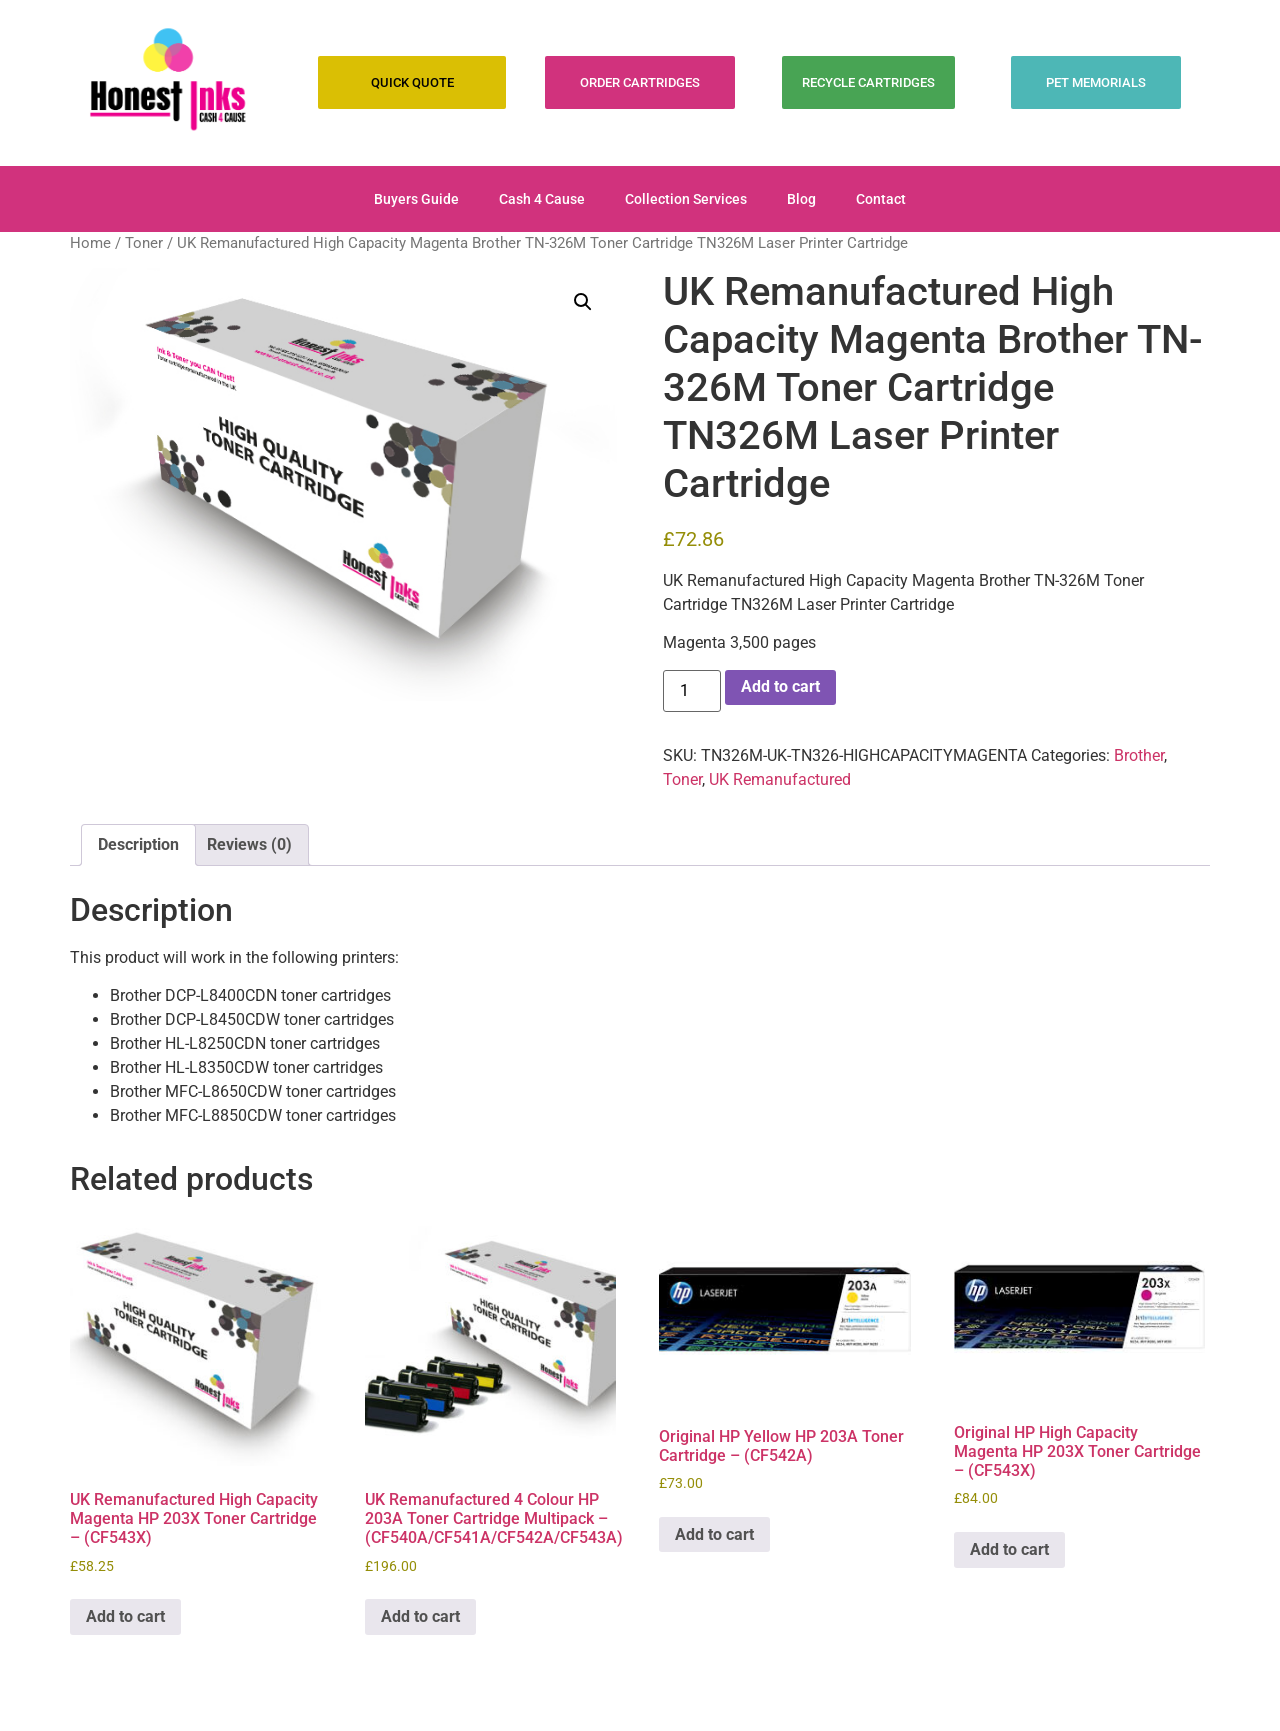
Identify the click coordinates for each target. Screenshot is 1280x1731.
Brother (1139, 755)
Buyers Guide (416, 199)
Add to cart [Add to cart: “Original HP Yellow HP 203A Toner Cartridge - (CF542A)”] (714, 1534)
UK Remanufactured (780, 779)
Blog (801, 199)
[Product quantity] (692, 691)
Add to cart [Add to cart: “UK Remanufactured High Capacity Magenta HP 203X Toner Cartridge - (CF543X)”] (125, 1616)
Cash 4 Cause (542, 199)
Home (90, 243)
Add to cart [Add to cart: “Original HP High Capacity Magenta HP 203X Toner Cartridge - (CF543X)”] (1009, 1549)
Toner (144, 243)
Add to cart (780, 686)
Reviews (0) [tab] (249, 844)
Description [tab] (138, 844)
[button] (583, 302)
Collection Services (686, 199)
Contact (881, 199)
